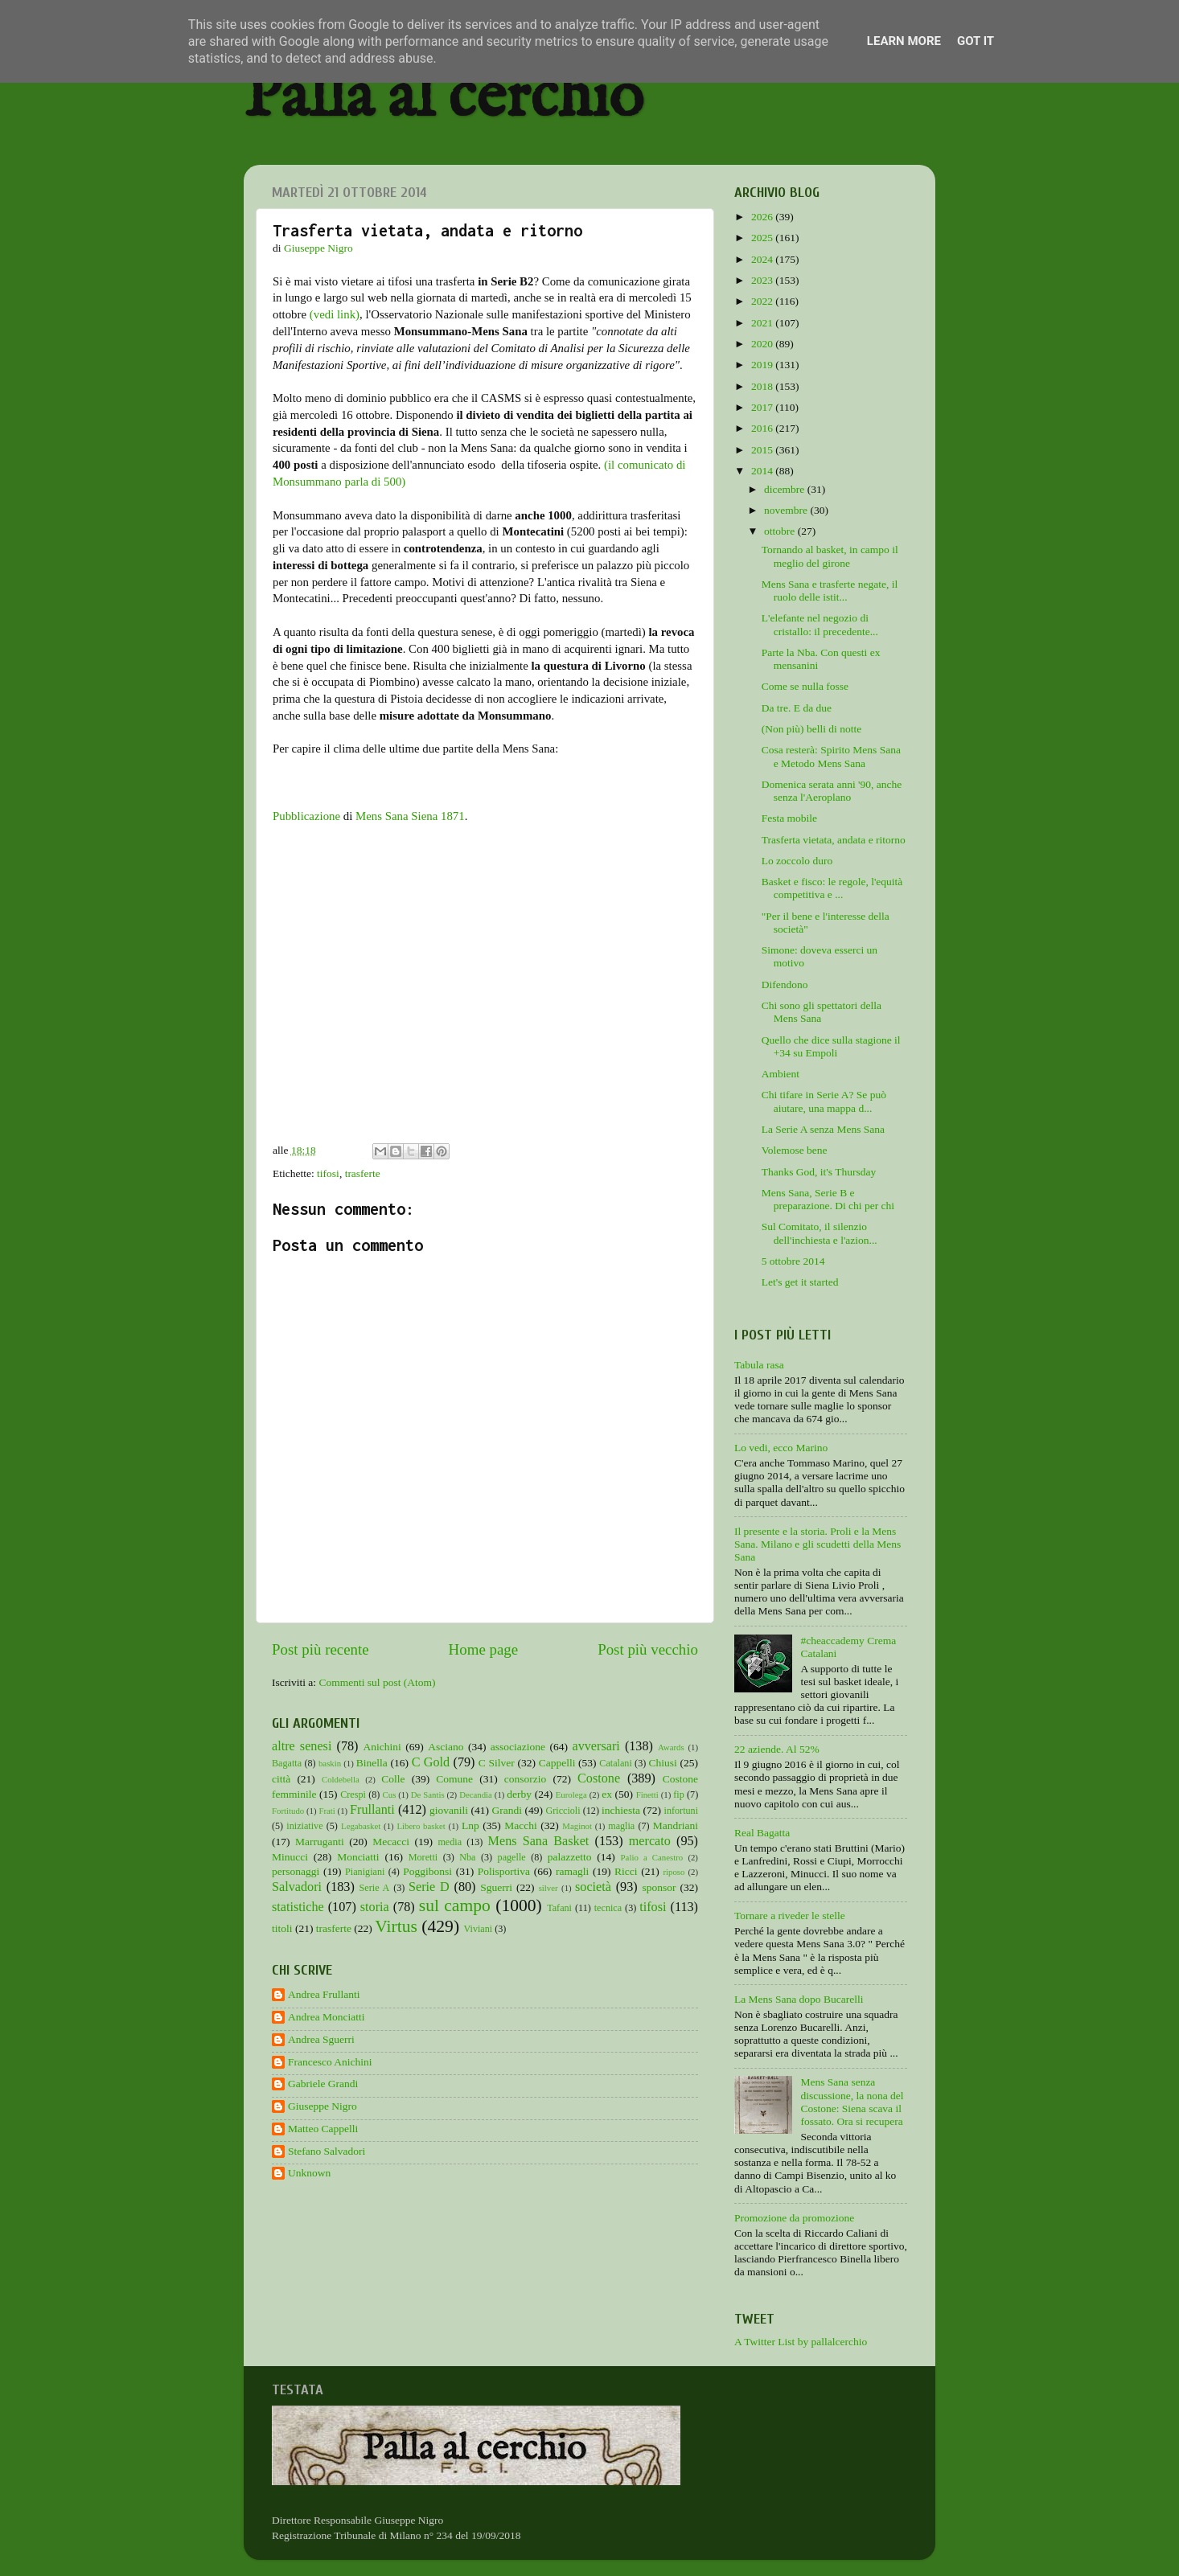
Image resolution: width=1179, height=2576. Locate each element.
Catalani (615, 1763)
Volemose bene (795, 1150)
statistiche (298, 1907)
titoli (282, 1928)
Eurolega (571, 1794)
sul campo (455, 1905)
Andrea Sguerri (321, 2039)
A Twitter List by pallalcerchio (800, 2342)
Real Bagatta (762, 1833)
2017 (763, 407)
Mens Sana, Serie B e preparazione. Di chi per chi (828, 1199)
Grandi (507, 1810)
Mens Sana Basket (539, 1841)
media (450, 1842)
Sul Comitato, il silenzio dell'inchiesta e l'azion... (819, 1232)
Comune (454, 1779)
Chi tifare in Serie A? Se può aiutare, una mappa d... (824, 1101)
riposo (673, 1872)
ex (607, 1794)
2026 (763, 217)
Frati (326, 1810)
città (281, 1779)
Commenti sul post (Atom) (376, 1682)
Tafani (559, 1908)
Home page (484, 1649)
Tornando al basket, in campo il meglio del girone (830, 556)
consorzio (525, 1779)
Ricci (626, 1871)
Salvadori (297, 1887)
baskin (329, 1763)
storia (374, 1907)
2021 (763, 323)
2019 (763, 365)
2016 (763, 428)
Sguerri (496, 1887)
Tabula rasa (759, 1365)
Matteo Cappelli (323, 2129)
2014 (763, 471)
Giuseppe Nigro (322, 2106)
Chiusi (663, 1763)
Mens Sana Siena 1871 (410, 816)
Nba (467, 1857)
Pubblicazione (306, 816)
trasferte (362, 1173)
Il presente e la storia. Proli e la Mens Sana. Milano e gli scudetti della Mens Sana (817, 1544)
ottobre (781, 531)
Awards (671, 1747)
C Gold (431, 1762)
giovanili (448, 1810)
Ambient (780, 1074)
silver (548, 1888)
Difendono (785, 984)
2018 (763, 386)
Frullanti (372, 1810)
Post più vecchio (648, 1649)
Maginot (577, 1826)
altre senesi (301, 1746)
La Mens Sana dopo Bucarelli (798, 1999)
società (593, 1887)
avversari (595, 1746)
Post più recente (320, 1649)
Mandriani (675, 1825)
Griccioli (562, 1810)
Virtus (396, 1926)
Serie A (374, 1887)
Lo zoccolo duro (797, 861)
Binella (372, 1763)
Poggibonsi (427, 1871)
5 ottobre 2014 (793, 1261)
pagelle (512, 1857)
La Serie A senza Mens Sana (823, 1129)
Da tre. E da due (797, 708)
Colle (393, 1779)
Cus (389, 1794)
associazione (518, 1747)
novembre (787, 510)
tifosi (328, 1173)
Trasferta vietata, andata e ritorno (834, 840)
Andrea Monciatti (326, 2017)
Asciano (445, 1747)
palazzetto (570, 1857)
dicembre (785, 489)
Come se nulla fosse (805, 686)
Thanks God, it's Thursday (819, 1172)
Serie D (429, 1887)
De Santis (428, 1794)
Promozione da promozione (794, 2218)
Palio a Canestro (652, 1857)
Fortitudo (288, 1810)
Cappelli (557, 1763)
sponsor (659, 1887)
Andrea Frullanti (324, 1994)
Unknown (309, 2173)
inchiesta (621, 1810)
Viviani (478, 1928)
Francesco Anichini (330, 2062)
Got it (975, 41)
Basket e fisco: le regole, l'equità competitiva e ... (832, 888)
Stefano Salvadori (326, 2151)
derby (519, 1794)
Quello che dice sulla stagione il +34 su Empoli (831, 1046)
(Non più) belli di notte (811, 729)
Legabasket (360, 1826)
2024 (763, 259)
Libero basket (421, 1826)
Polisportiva (504, 1871)
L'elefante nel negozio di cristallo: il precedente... (820, 624)
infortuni (681, 1810)
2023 (763, 280)
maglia (621, 1826)
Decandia (475, 1794)
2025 (763, 238)
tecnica (608, 1908)
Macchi (520, 1825)
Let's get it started (800, 1282)
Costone (598, 1778)
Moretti (423, 1857)
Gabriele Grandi (323, 2084)
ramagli (572, 1871)
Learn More (904, 41)
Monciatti (358, 1857)
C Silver (497, 1763)
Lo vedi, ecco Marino (781, 1448)
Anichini (382, 1747)
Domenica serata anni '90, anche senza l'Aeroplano (832, 790)
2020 (763, 344)
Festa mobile (789, 818)
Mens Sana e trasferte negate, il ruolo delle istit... (830, 590)
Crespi (353, 1794)
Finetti (647, 1794)
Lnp (470, 1825)
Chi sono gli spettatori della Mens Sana (821, 1011)
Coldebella (340, 1779)
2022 (763, 301)
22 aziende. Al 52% (777, 1749)
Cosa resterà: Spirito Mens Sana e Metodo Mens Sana (831, 756)
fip (678, 1794)
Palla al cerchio (443, 98)
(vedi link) (334, 314)
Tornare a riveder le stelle (789, 1915)
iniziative (304, 1826)
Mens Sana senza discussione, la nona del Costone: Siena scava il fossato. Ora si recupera (851, 2101)
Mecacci (390, 1842)
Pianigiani (364, 1871)
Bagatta (287, 1763)
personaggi (295, 1871)
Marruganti (319, 1842)
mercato (650, 1841)
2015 (763, 450)
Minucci (290, 1857)
